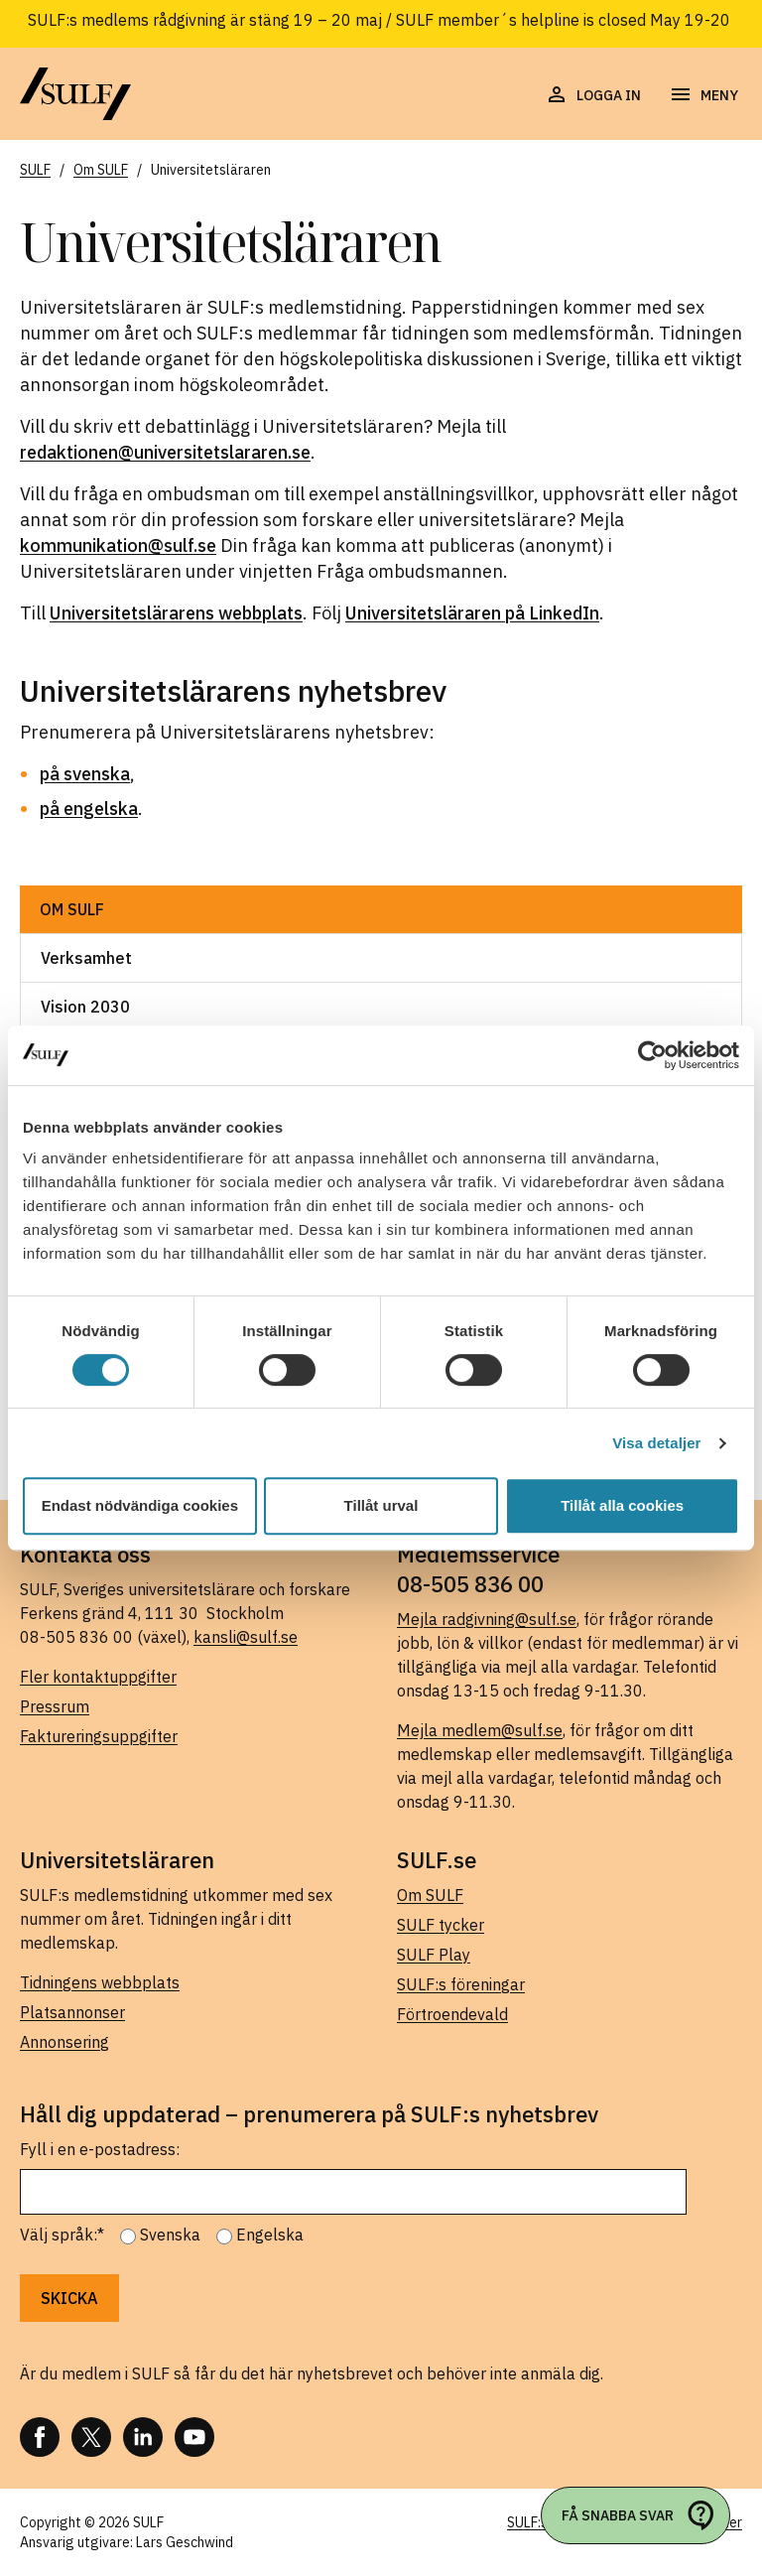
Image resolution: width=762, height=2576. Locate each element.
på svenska (85, 773)
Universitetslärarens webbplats (176, 613)
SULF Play (433, 1955)
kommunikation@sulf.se (118, 545)
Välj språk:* (62, 2234)
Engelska (270, 2234)
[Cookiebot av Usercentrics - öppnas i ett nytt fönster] (652, 1055)
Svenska (170, 2234)
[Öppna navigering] (703, 95)
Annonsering (64, 2042)
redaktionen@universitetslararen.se (165, 452)
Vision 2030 (85, 1007)
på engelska (89, 808)
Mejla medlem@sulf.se (480, 1730)
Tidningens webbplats (100, 1982)
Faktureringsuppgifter (99, 1736)
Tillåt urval (381, 1505)
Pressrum (54, 1706)
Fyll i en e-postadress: (100, 2149)
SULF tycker (440, 1925)
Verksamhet (86, 958)
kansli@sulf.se (245, 1637)
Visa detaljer (656, 1442)
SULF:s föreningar (461, 1984)
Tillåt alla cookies (622, 1505)
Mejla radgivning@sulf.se (486, 1619)
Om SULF (72, 909)
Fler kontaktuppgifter (98, 1677)
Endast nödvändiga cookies (140, 1505)
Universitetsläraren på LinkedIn (472, 613)
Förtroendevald (452, 2014)
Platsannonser (72, 2012)
